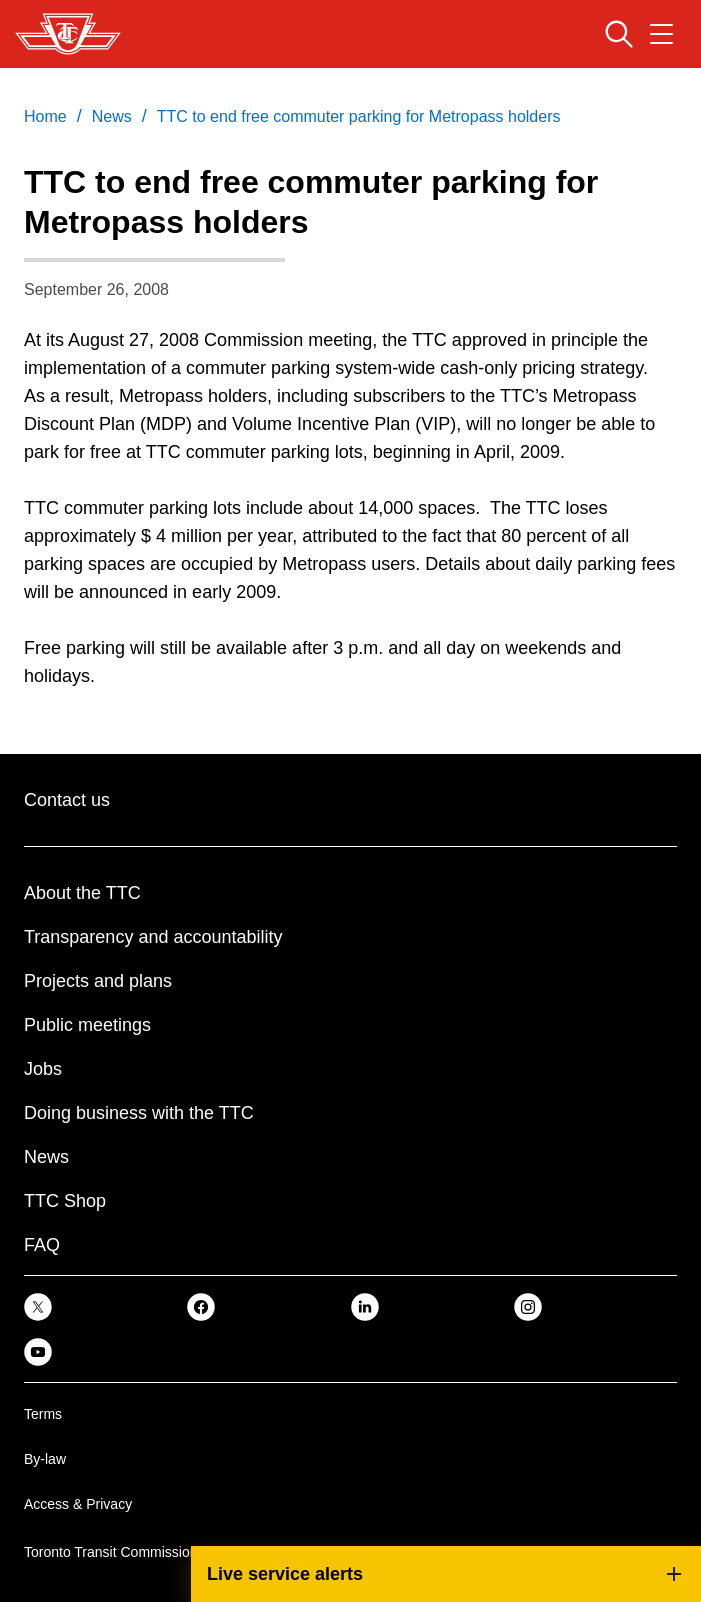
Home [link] (45, 116)
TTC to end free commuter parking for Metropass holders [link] (359, 116)
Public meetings (87, 1025)
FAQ (42, 1245)
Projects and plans (98, 981)
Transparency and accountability (153, 937)
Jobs (43, 1069)
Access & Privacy (78, 1504)
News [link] (112, 116)
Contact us (67, 800)
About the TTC (82, 893)
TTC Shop (65, 1201)
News (46, 1157)
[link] (38, 1306)
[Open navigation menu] (661, 34)
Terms (43, 1414)
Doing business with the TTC (139, 1113)
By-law (45, 1459)
